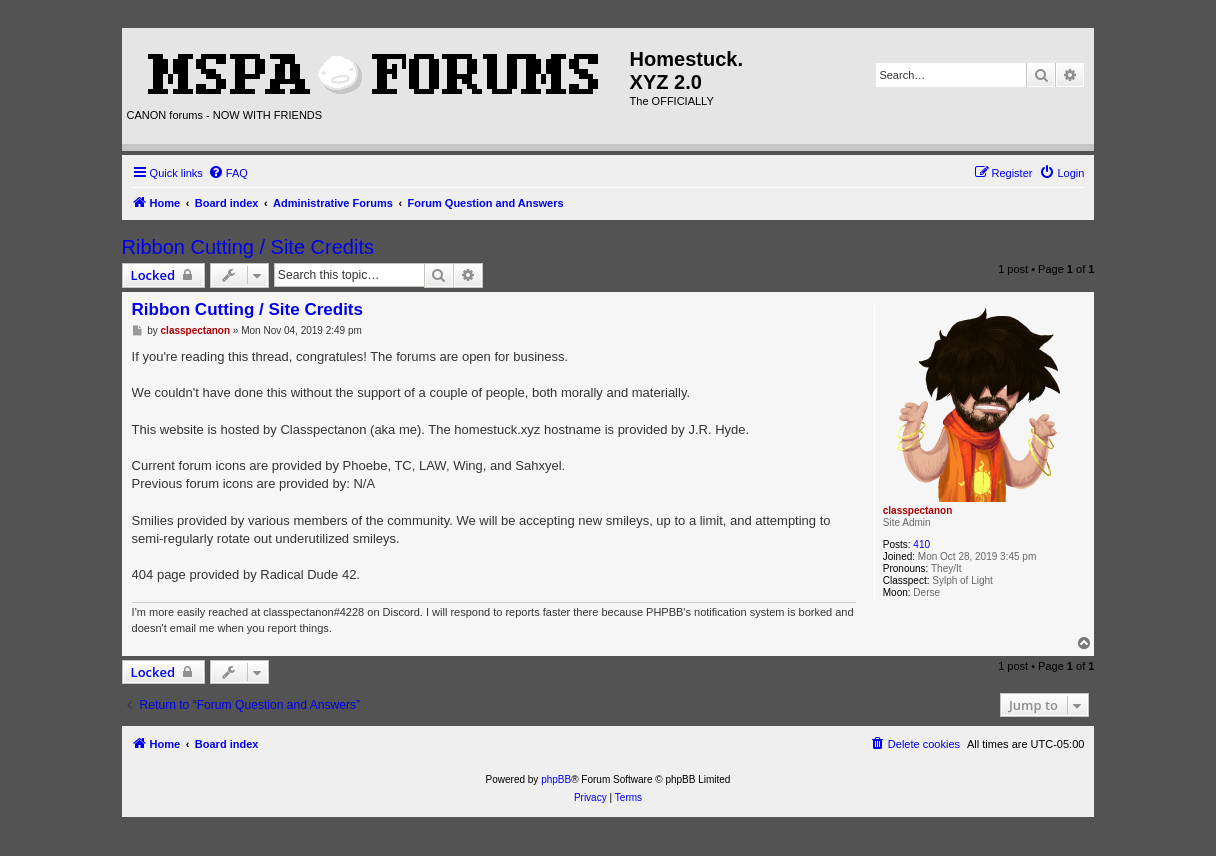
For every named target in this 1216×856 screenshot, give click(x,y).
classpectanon (917, 510)
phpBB (556, 779)
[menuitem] (228, 173)
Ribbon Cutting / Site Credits (248, 247)
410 (921, 544)
